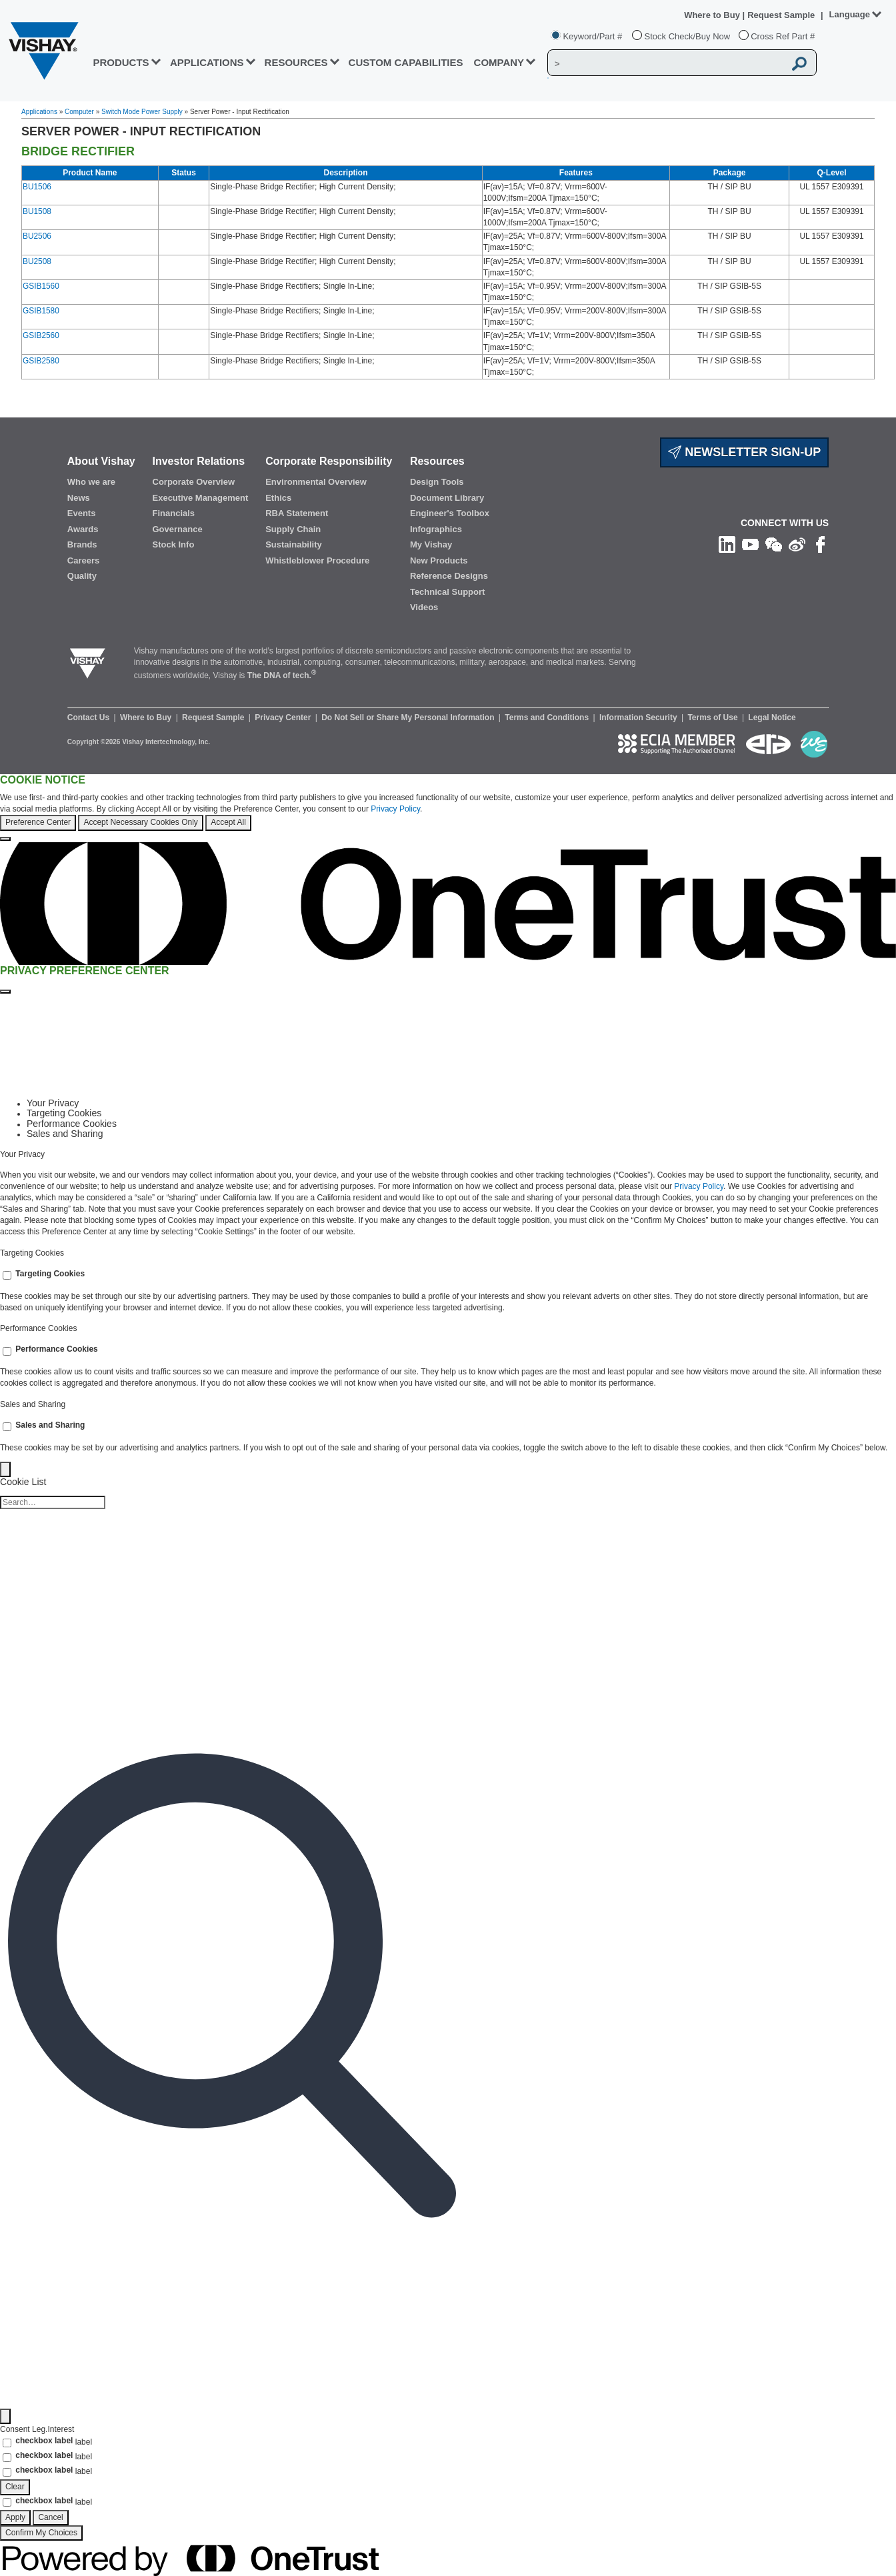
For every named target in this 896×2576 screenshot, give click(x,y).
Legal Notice (771, 717)
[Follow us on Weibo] (797, 543)
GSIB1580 (41, 310)
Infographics (436, 529)
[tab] (461, 1103)
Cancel (50, 2517)
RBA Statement (296, 513)
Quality (82, 576)
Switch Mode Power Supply (142, 111)
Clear (15, 2486)
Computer (79, 111)
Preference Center (38, 822)
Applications (39, 111)
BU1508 (37, 211)
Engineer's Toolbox (449, 513)
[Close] (5, 839)
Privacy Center (284, 717)
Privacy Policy (395, 809)
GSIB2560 (41, 335)
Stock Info (174, 544)
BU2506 (37, 236)
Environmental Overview (316, 482)
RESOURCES (296, 62)
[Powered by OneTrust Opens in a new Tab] (189, 2558)
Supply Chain (293, 529)
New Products (439, 560)
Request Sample (214, 717)
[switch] (7, 1275)
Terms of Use (713, 717)
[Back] (5, 1469)
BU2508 (37, 261)
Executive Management (201, 498)
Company (499, 62)
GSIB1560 (41, 286)
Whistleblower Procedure (317, 560)
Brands (82, 544)
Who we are (91, 482)
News (78, 498)
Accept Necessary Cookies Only (140, 822)
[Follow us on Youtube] (750, 543)
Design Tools (437, 482)
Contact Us (89, 717)
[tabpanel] (448, 1194)
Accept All (228, 822)
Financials (174, 513)
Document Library (447, 498)
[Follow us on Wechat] (773, 543)
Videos (424, 607)
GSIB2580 (41, 360)
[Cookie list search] (52, 1502)
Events (81, 513)
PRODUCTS (121, 62)
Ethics (278, 498)
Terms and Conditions (548, 717)
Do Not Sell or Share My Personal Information (409, 717)
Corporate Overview (194, 482)
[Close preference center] (5, 992)
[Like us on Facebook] (820, 543)
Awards (83, 529)
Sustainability (293, 544)
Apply (15, 2517)
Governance (178, 529)
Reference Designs (449, 576)
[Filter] (5, 2416)
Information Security (639, 717)
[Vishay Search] (666, 63)
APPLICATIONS (207, 62)
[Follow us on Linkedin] (727, 543)
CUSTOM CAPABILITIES (406, 62)
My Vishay (431, 544)
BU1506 (37, 186)
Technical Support (447, 592)
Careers (83, 560)
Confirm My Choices (41, 2532)
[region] (448, 808)
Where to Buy (713, 15)
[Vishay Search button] (799, 63)
